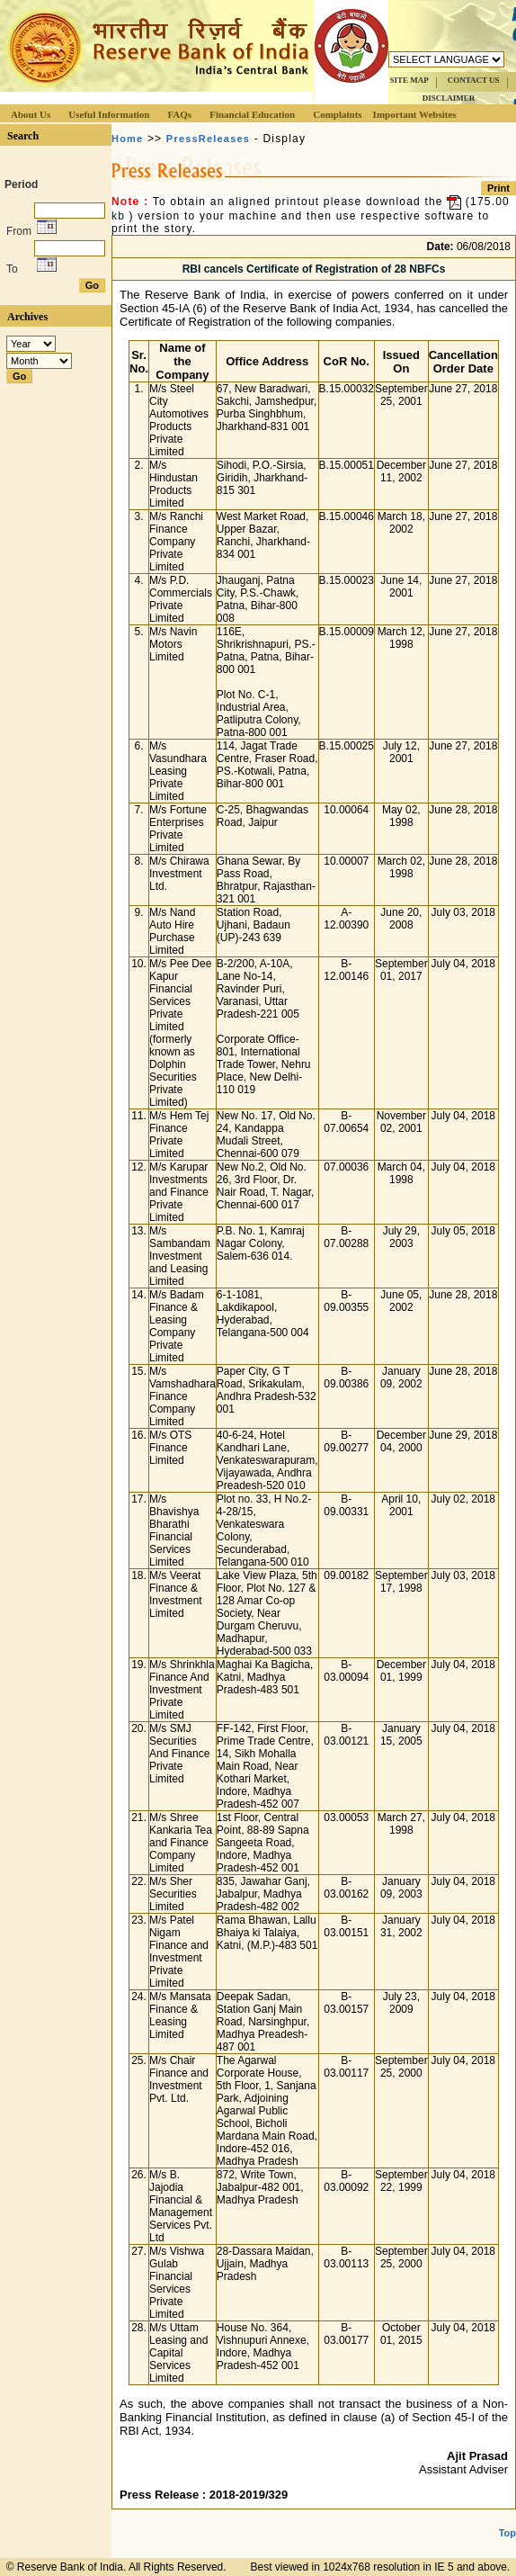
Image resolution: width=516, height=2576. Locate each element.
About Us (30, 114)
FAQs (179, 114)
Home (127, 138)
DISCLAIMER (449, 98)
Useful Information (108, 114)
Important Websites (415, 114)
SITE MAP (408, 80)
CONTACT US (474, 80)
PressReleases (208, 138)
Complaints (337, 114)
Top (507, 2532)
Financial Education (252, 114)
